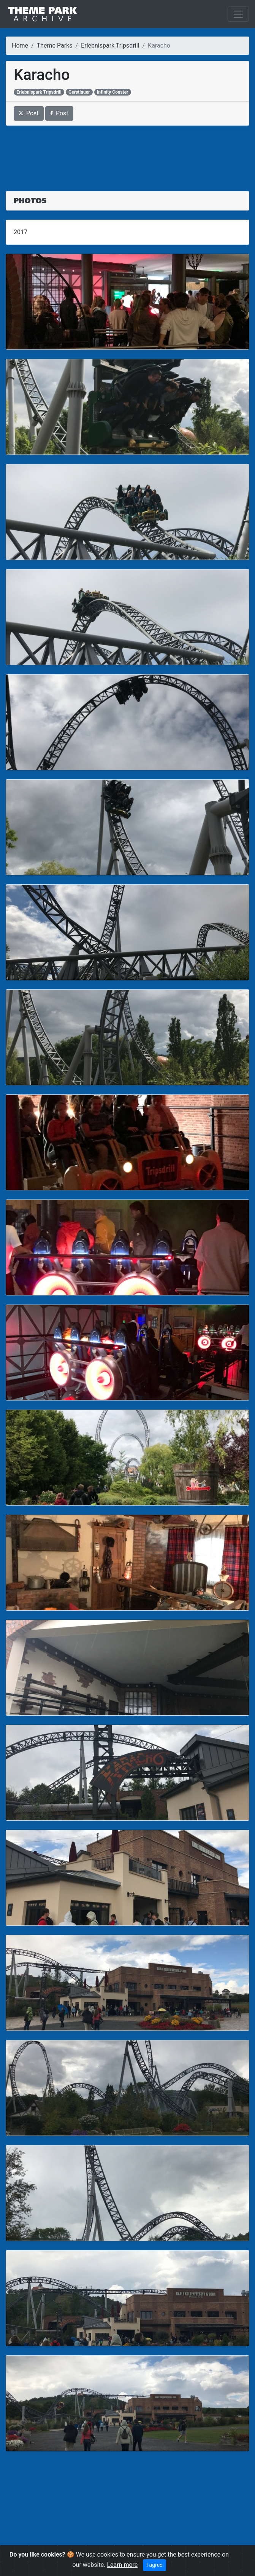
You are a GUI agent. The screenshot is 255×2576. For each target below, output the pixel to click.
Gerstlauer (79, 92)
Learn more (122, 2564)
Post (29, 113)
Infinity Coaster (112, 92)
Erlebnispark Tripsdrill (110, 45)
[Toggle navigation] (238, 14)
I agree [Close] (154, 2565)
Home (20, 45)
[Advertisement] (127, 154)
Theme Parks (55, 45)
